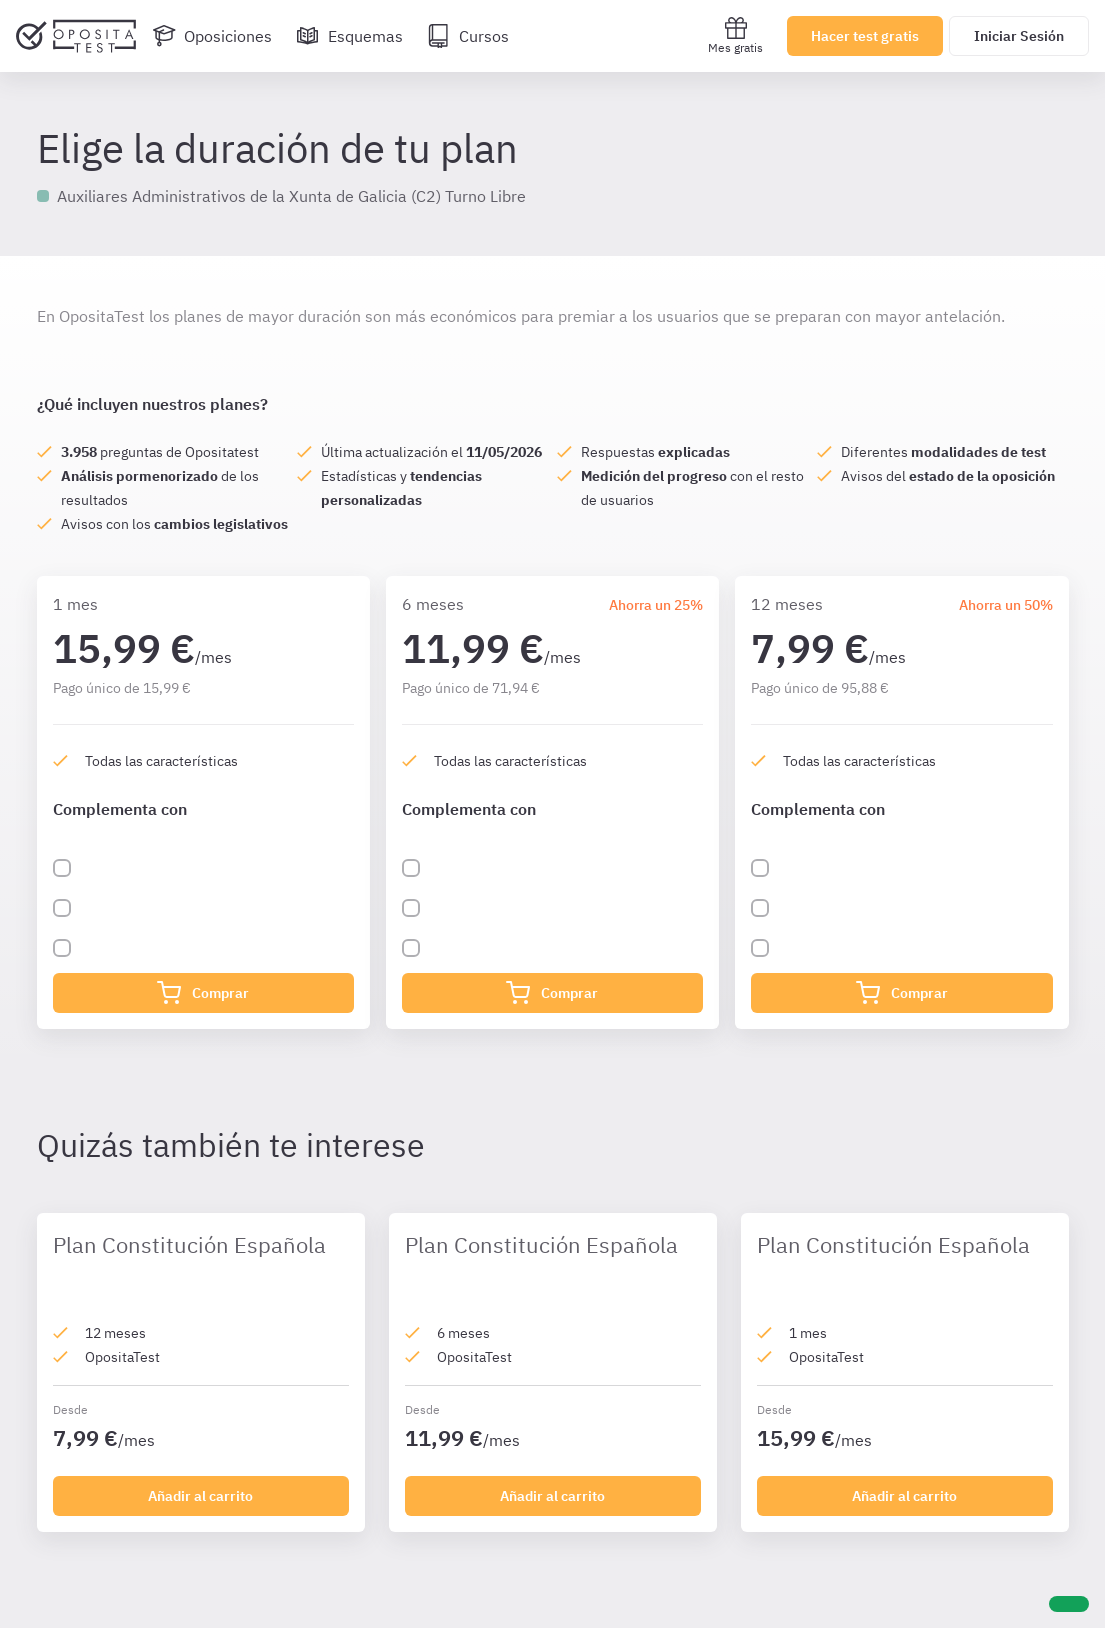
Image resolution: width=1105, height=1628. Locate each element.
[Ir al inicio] (76, 36)
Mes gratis (735, 35)
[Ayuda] (1069, 1604)
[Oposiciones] (212, 36)
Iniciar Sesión (1019, 36)
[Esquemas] (349, 36)
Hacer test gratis (865, 36)
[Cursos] (468, 36)
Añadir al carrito (200, 1496)
